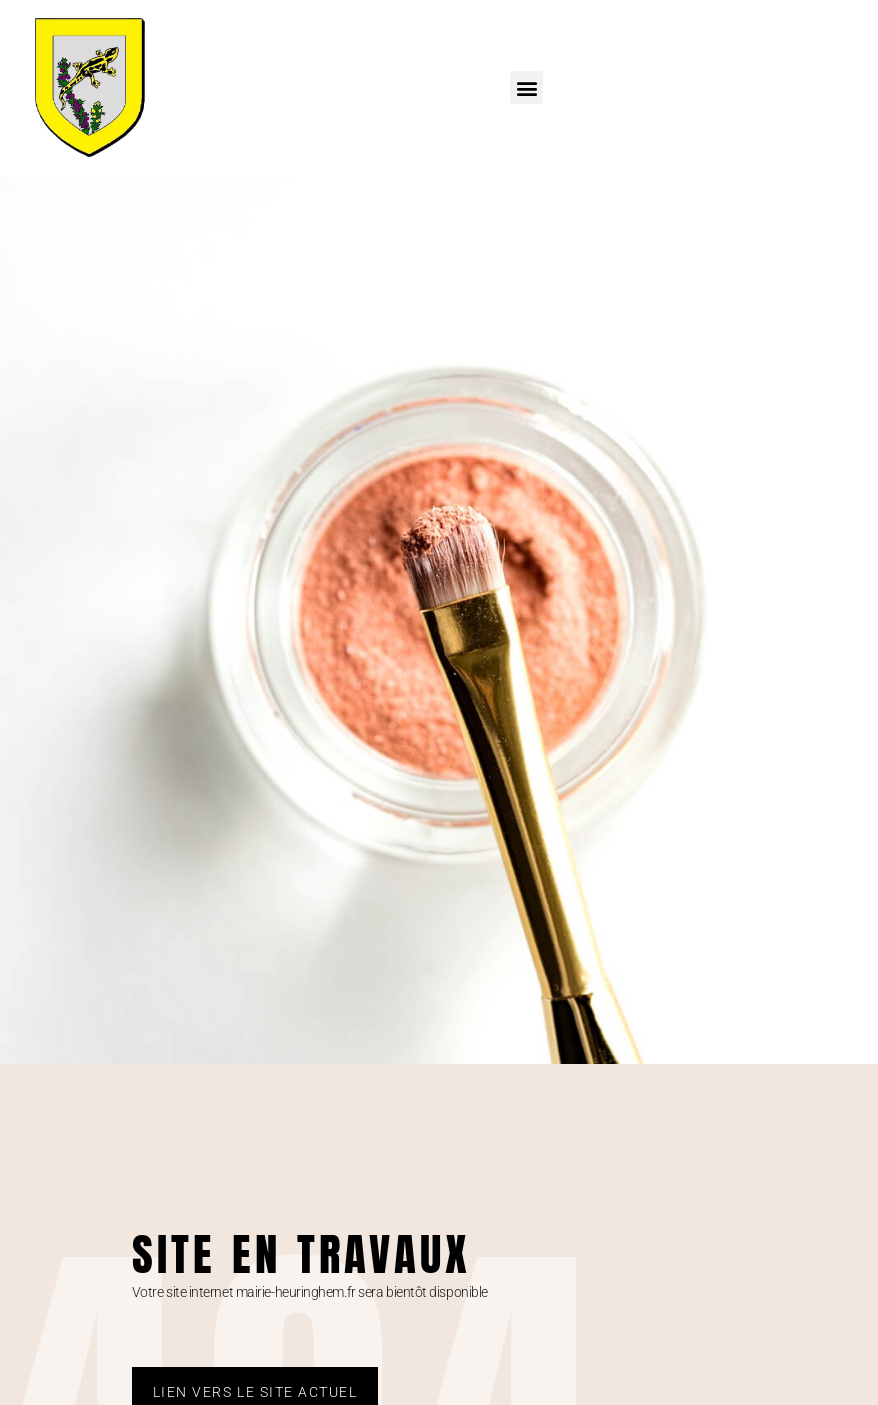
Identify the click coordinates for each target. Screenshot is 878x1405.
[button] (526, 87)
